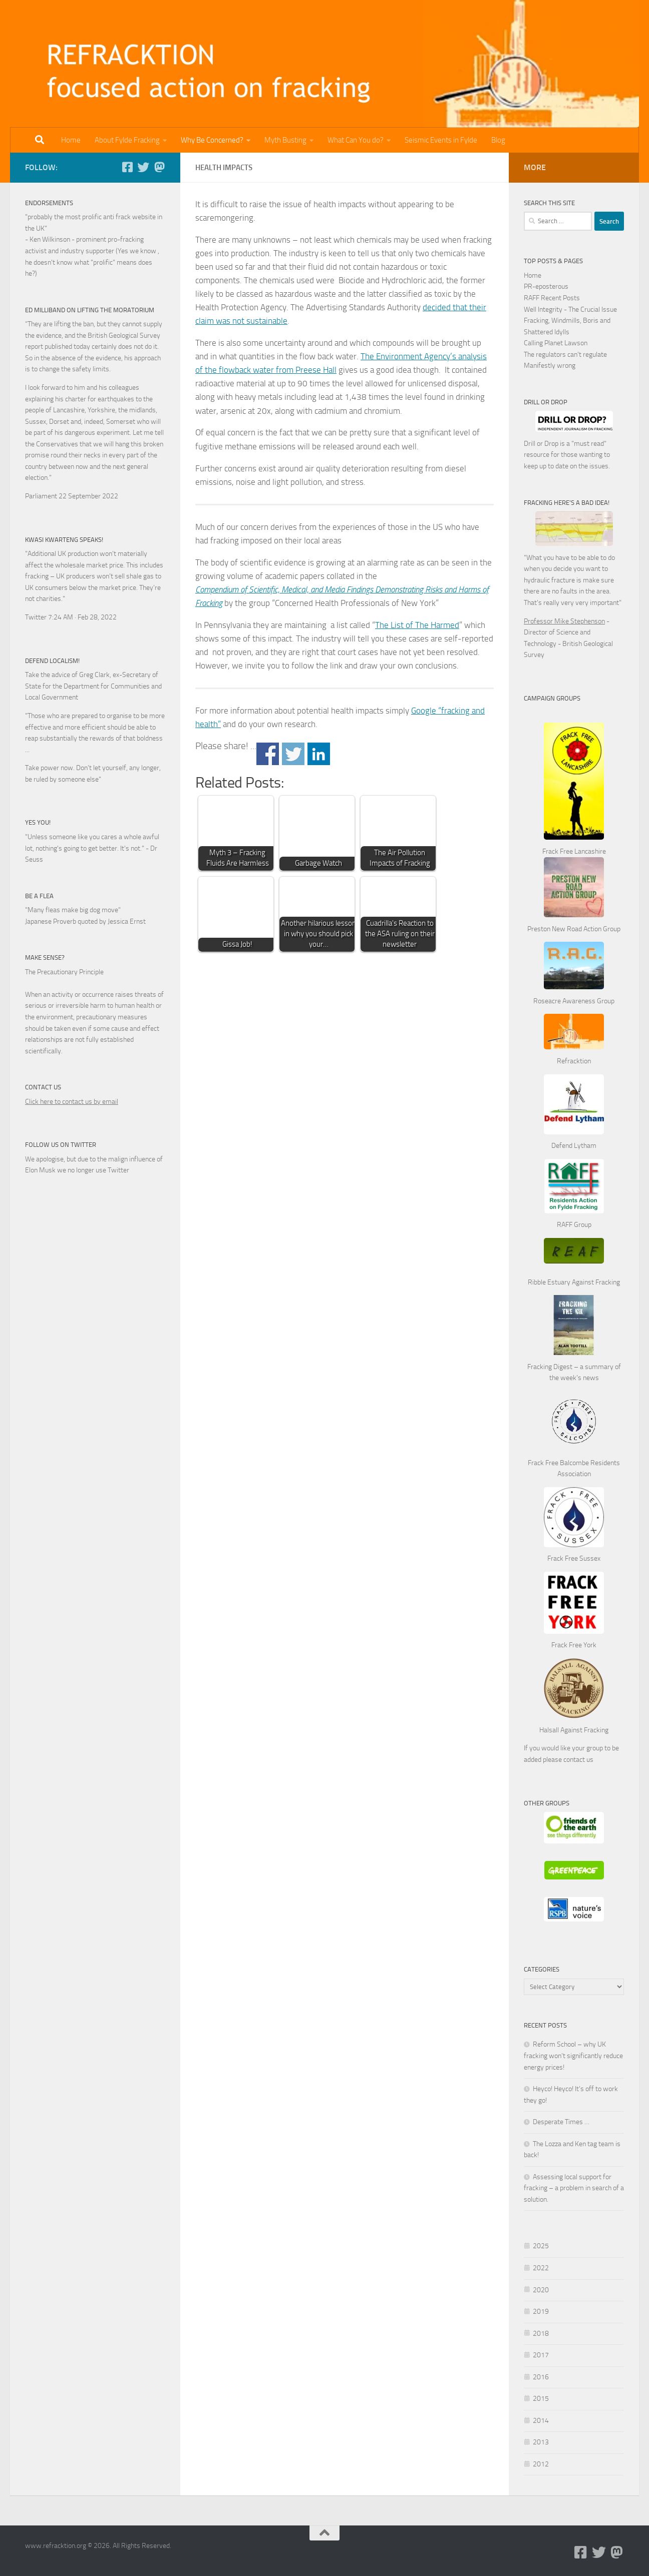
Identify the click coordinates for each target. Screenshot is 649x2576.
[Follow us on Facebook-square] (127, 167)
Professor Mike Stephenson (564, 621)
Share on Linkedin (318, 754)
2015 (541, 2398)
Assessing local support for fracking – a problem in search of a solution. (574, 2188)
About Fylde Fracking (127, 140)
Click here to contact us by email (71, 1101)
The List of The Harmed (417, 625)
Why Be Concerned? (212, 140)
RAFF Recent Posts (552, 298)
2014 (541, 2420)
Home (71, 140)
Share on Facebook (267, 754)
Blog (498, 140)
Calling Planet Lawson (555, 343)
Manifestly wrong (549, 365)
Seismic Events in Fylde (441, 140)
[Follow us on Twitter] (143, 167)
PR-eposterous (546, 286)
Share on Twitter (293, 754)
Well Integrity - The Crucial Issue (570, 309)
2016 (541, 2377)
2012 (541, 2464)
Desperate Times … (561, 2122)
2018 (541, 2333)
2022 (541, 2268)
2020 (541, 2290)
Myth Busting (285, 140)
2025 (541, 2246)
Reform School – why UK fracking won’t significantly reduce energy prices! (573, 2055)
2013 (541, 2442)
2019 (541, 2311)
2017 (541, 2355)
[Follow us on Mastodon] (159, 167)
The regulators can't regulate (565, 354)
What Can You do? (356, 140)
